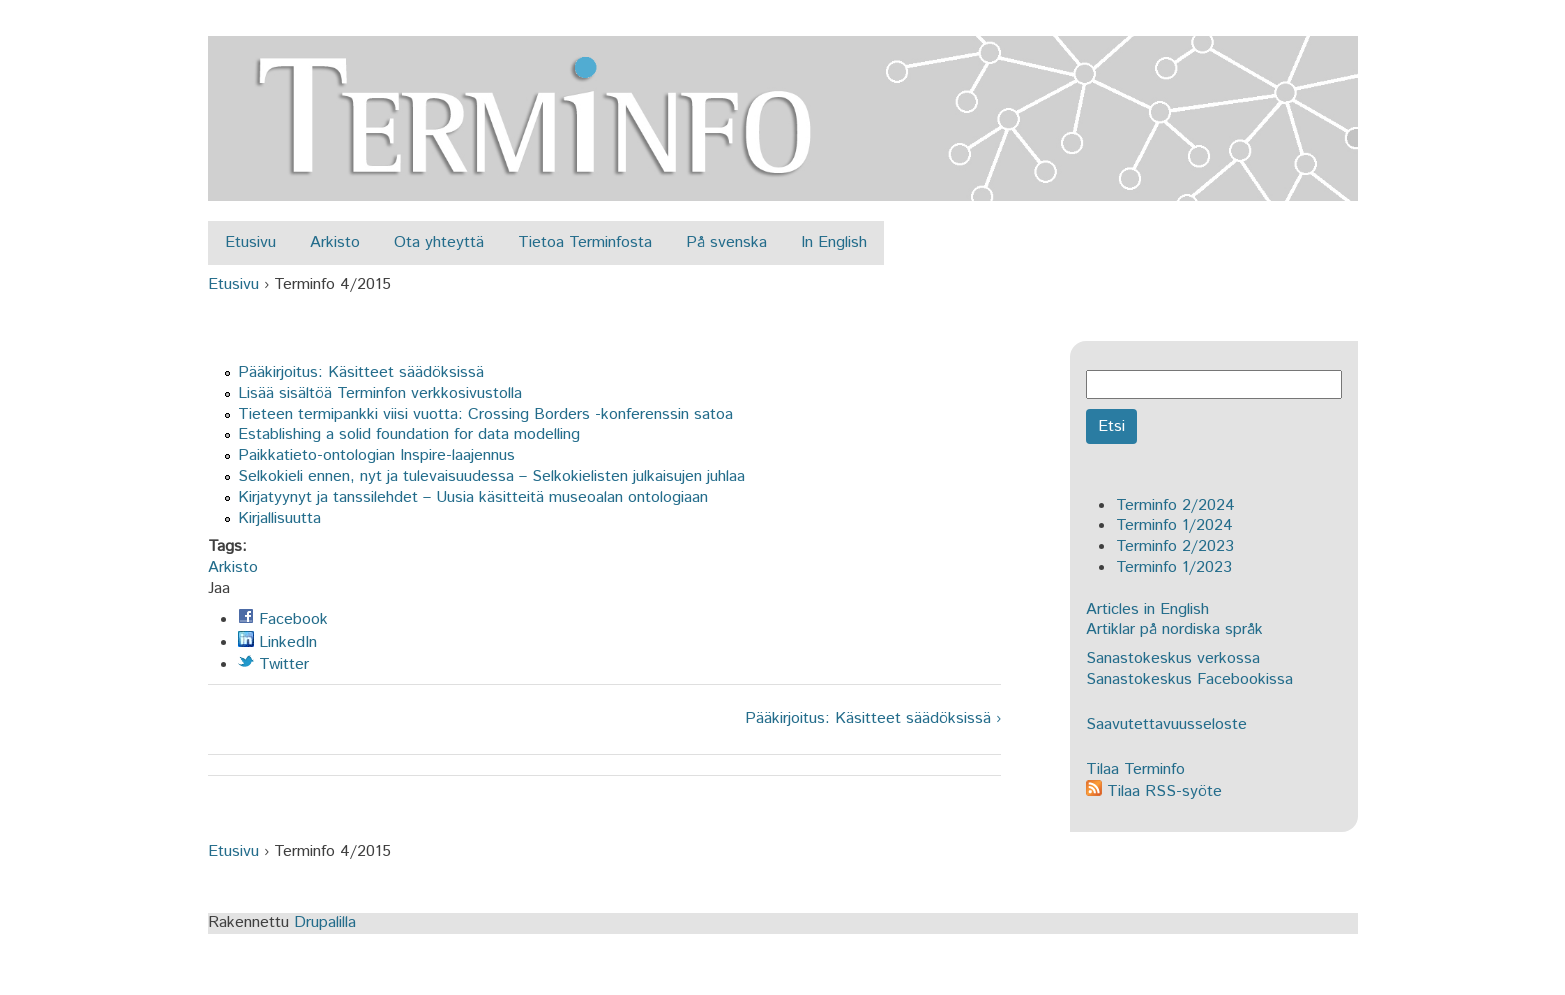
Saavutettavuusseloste (1166, 724)
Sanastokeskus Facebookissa (1189, 679)
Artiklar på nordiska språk (1174, 629)
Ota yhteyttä (439, 242)
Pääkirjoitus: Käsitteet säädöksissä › (873, 719)
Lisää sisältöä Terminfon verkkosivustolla (380, 393)
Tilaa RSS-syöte (1154, 791)
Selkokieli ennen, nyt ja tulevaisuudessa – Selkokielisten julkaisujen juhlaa (491, 476)
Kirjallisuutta (279, 518)
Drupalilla (325, 922)
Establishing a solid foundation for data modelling (409, 434)
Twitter (273, 664)
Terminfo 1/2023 (1174, 567)
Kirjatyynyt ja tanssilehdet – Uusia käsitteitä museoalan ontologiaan (473, 497)
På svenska (726, 242)
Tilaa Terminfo (1135, 769)
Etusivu (250, 242)
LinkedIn (277, 642)
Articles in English (1147, 609)
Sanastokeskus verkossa (1173, 658)
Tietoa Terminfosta (585, 242)
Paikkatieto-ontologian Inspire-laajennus (376, 455)
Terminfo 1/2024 (1174, 525)
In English (834, 242)
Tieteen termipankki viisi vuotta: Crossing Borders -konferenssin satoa (485, 414)
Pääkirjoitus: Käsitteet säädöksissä (361, 372)
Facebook (283, 619)
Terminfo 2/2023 (1175, 546)
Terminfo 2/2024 (1175, 505)
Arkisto (335, 242)
